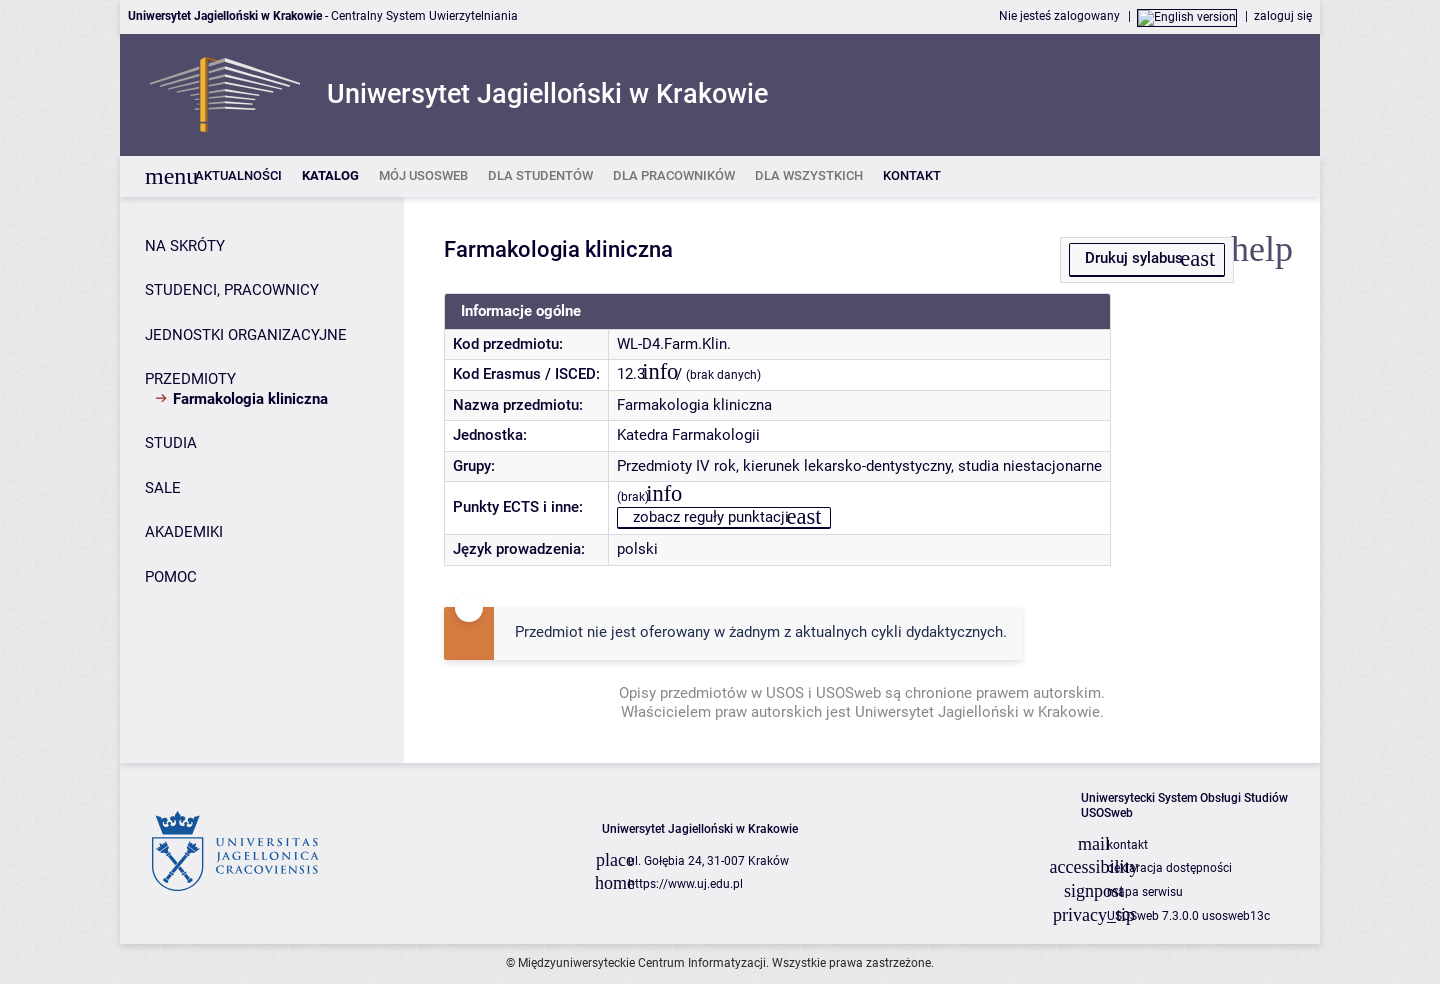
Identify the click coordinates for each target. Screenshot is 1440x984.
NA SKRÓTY (185, 246)
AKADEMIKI (184, 532)
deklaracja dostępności (1169, 868)
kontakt (1127, 845)
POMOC (171, 577)
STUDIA (171, 443)
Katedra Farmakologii (688, 435)
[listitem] (238, 176)
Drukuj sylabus (1134, 258)
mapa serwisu (1145, 892)
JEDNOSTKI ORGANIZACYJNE (246, 335)
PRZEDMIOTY (190, 379)
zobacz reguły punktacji (711, 517)
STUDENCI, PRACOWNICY (232, 290)
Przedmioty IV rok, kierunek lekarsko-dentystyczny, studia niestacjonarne (859, 466)
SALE (163, 488)
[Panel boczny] (262, 480)
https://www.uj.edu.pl (685, 884)
